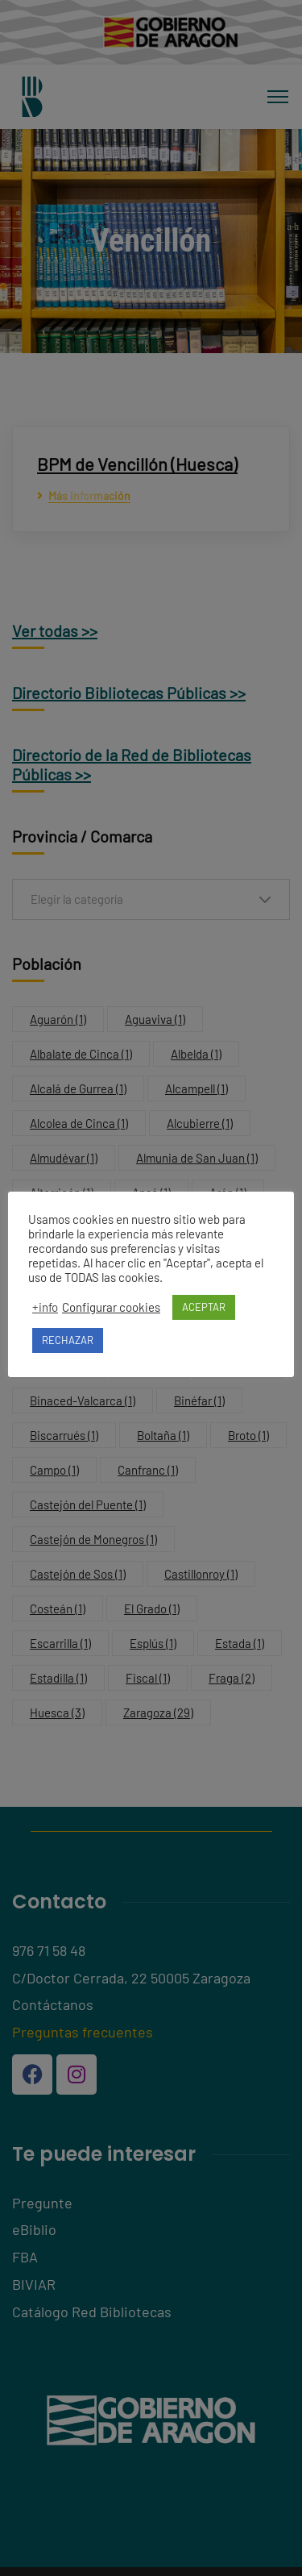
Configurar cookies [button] (111, 1307)
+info (45, 1307)
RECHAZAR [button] (67, 1340)
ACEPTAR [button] (203, 1306)
